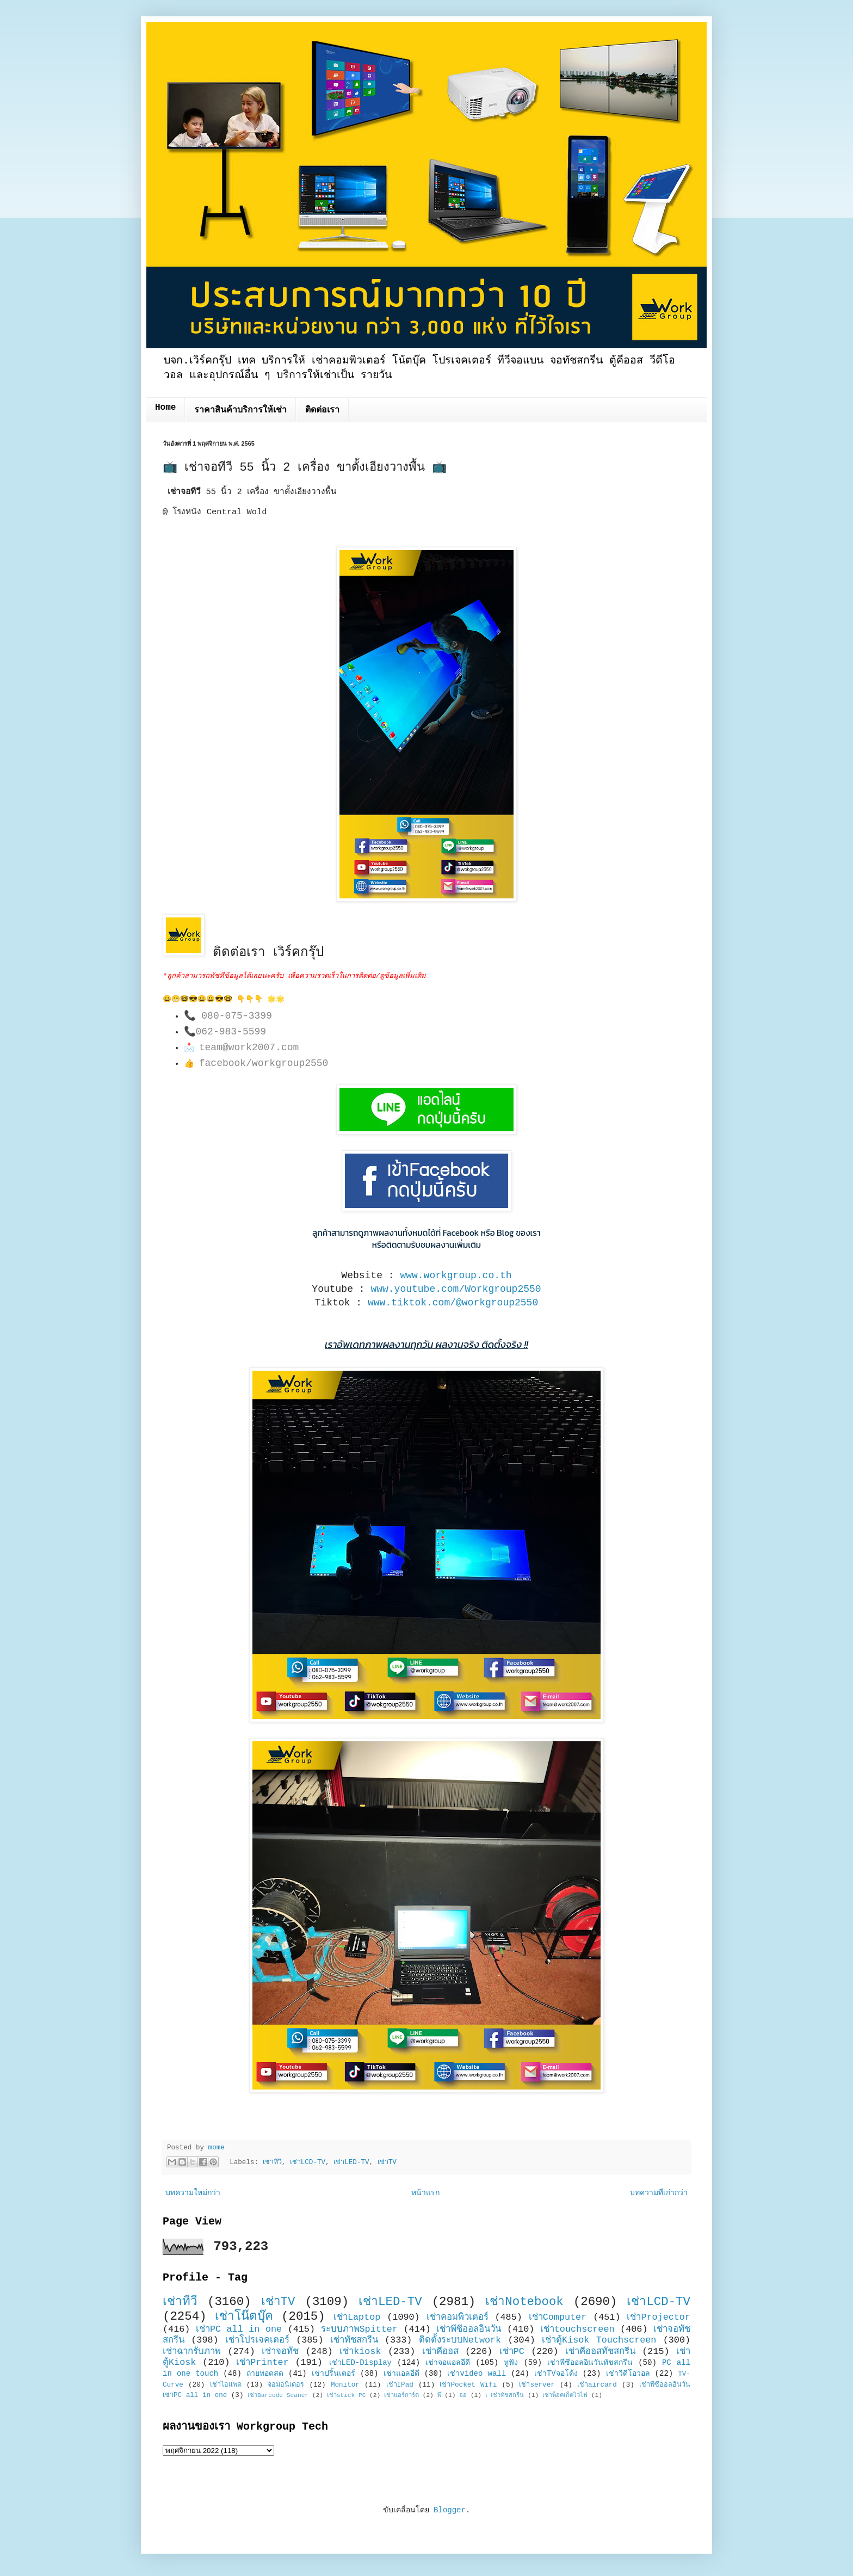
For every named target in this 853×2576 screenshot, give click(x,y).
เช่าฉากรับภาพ (192, 2351)
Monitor (345, 2385)
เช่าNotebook (524, 2302)
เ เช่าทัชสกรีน (504, 2395)
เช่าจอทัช (280, 2351)
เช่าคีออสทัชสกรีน (600, 2351)
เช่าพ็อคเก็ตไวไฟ (565, 2395)
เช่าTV (387, 2162)
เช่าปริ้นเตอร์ (333, 2373)
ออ (463, 2395)
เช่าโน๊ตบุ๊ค (244, 2316)
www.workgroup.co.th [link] (455, 1275)
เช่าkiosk (360, 2351)
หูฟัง (511, 2362)
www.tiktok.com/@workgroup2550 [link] (453, 1302)
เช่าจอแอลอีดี (447, 2362)
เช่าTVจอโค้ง (556, 2373)
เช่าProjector (658, 2317)
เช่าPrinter (262, 2362)
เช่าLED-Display (360, 2362)
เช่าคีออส (440, 2351)
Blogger (450, 2510)
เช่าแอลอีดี (401, 2373)
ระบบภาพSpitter (359, 2329)
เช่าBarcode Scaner (278, 2395)
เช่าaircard (597, 2385)
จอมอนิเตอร (286, 2385)
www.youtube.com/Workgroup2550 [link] (455, 1289)
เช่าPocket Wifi (468, 2385)
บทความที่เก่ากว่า (659, 2193)
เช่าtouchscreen (577, 2329)
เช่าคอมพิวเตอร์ (457, 2317)
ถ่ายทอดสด (264, 2373)
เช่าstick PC (346, 2395)
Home (165, 407)
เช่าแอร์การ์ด (401, 2395)
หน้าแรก (425, 2193)
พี (439, 2395)
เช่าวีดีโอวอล (628, 2373)
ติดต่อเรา (322, 410)
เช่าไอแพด (226, 2385)
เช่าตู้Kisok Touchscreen (599, 2340)
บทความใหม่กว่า (192, 2193)
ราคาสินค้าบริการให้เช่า (240, 410)
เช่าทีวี (272, 2162)
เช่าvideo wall (476, 2373)
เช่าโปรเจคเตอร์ (257, 2340)
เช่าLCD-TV (307, 2162)
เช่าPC (511, 2351)
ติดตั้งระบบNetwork (460, 2340)
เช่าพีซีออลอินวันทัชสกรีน (590, 2362)
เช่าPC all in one (239, 2329)
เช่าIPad (399, 2385)
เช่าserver (536, 2385)
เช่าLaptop (356, 2317)
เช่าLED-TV (351, 2162)
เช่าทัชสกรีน (354, 2340)
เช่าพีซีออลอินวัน (468, 2329)
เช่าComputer (558, 2317)
